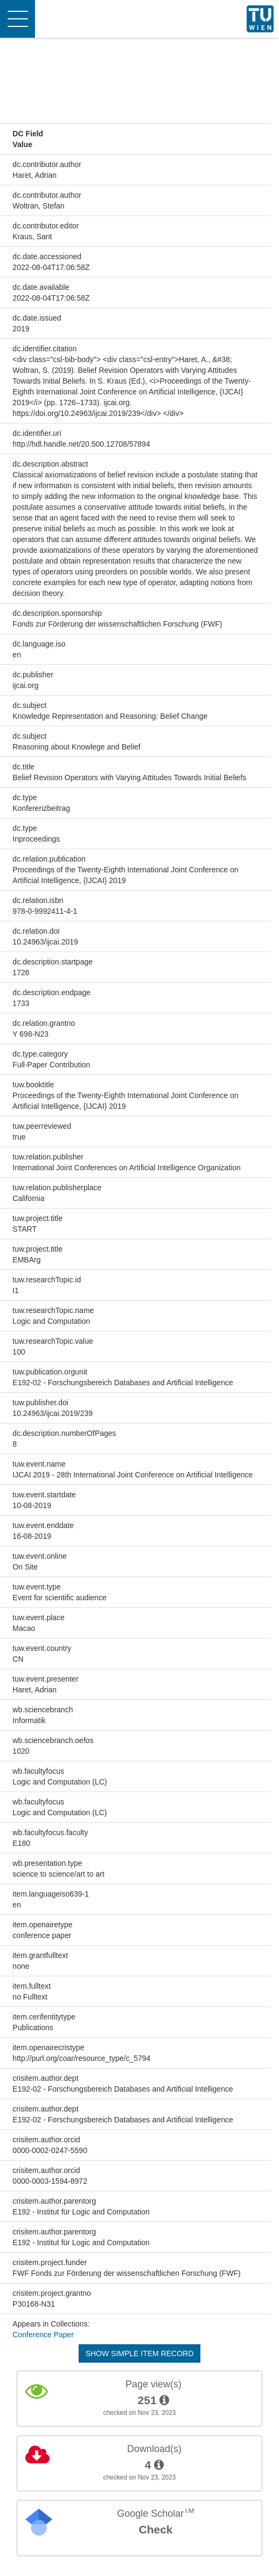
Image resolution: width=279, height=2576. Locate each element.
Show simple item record (140, 2353)
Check (155, 2529)
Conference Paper (43, 2334)
